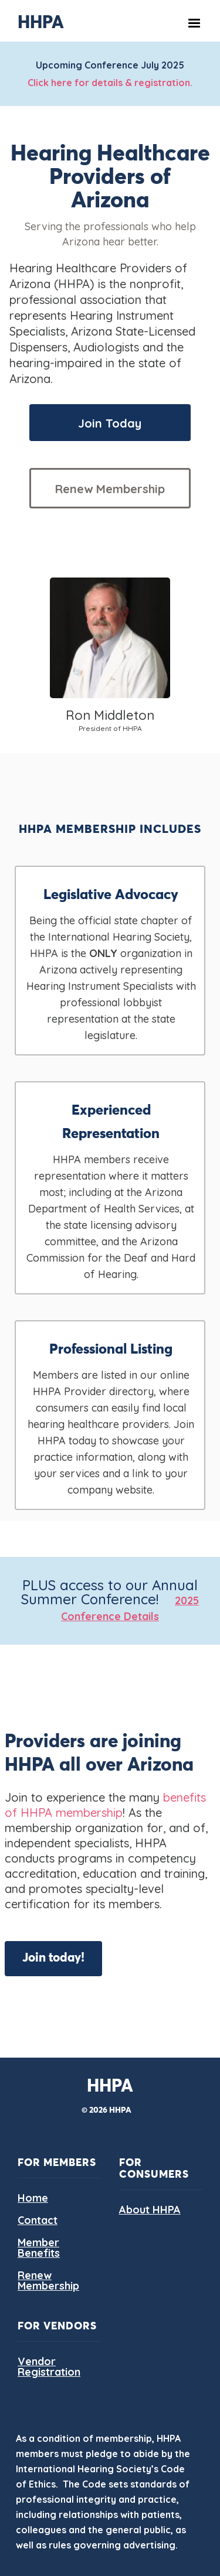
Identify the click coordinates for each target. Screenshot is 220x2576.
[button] (194, 23)
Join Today (109, 423)
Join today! (53, 1958)
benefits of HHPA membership (105, 1805)
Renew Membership (110, 488)
